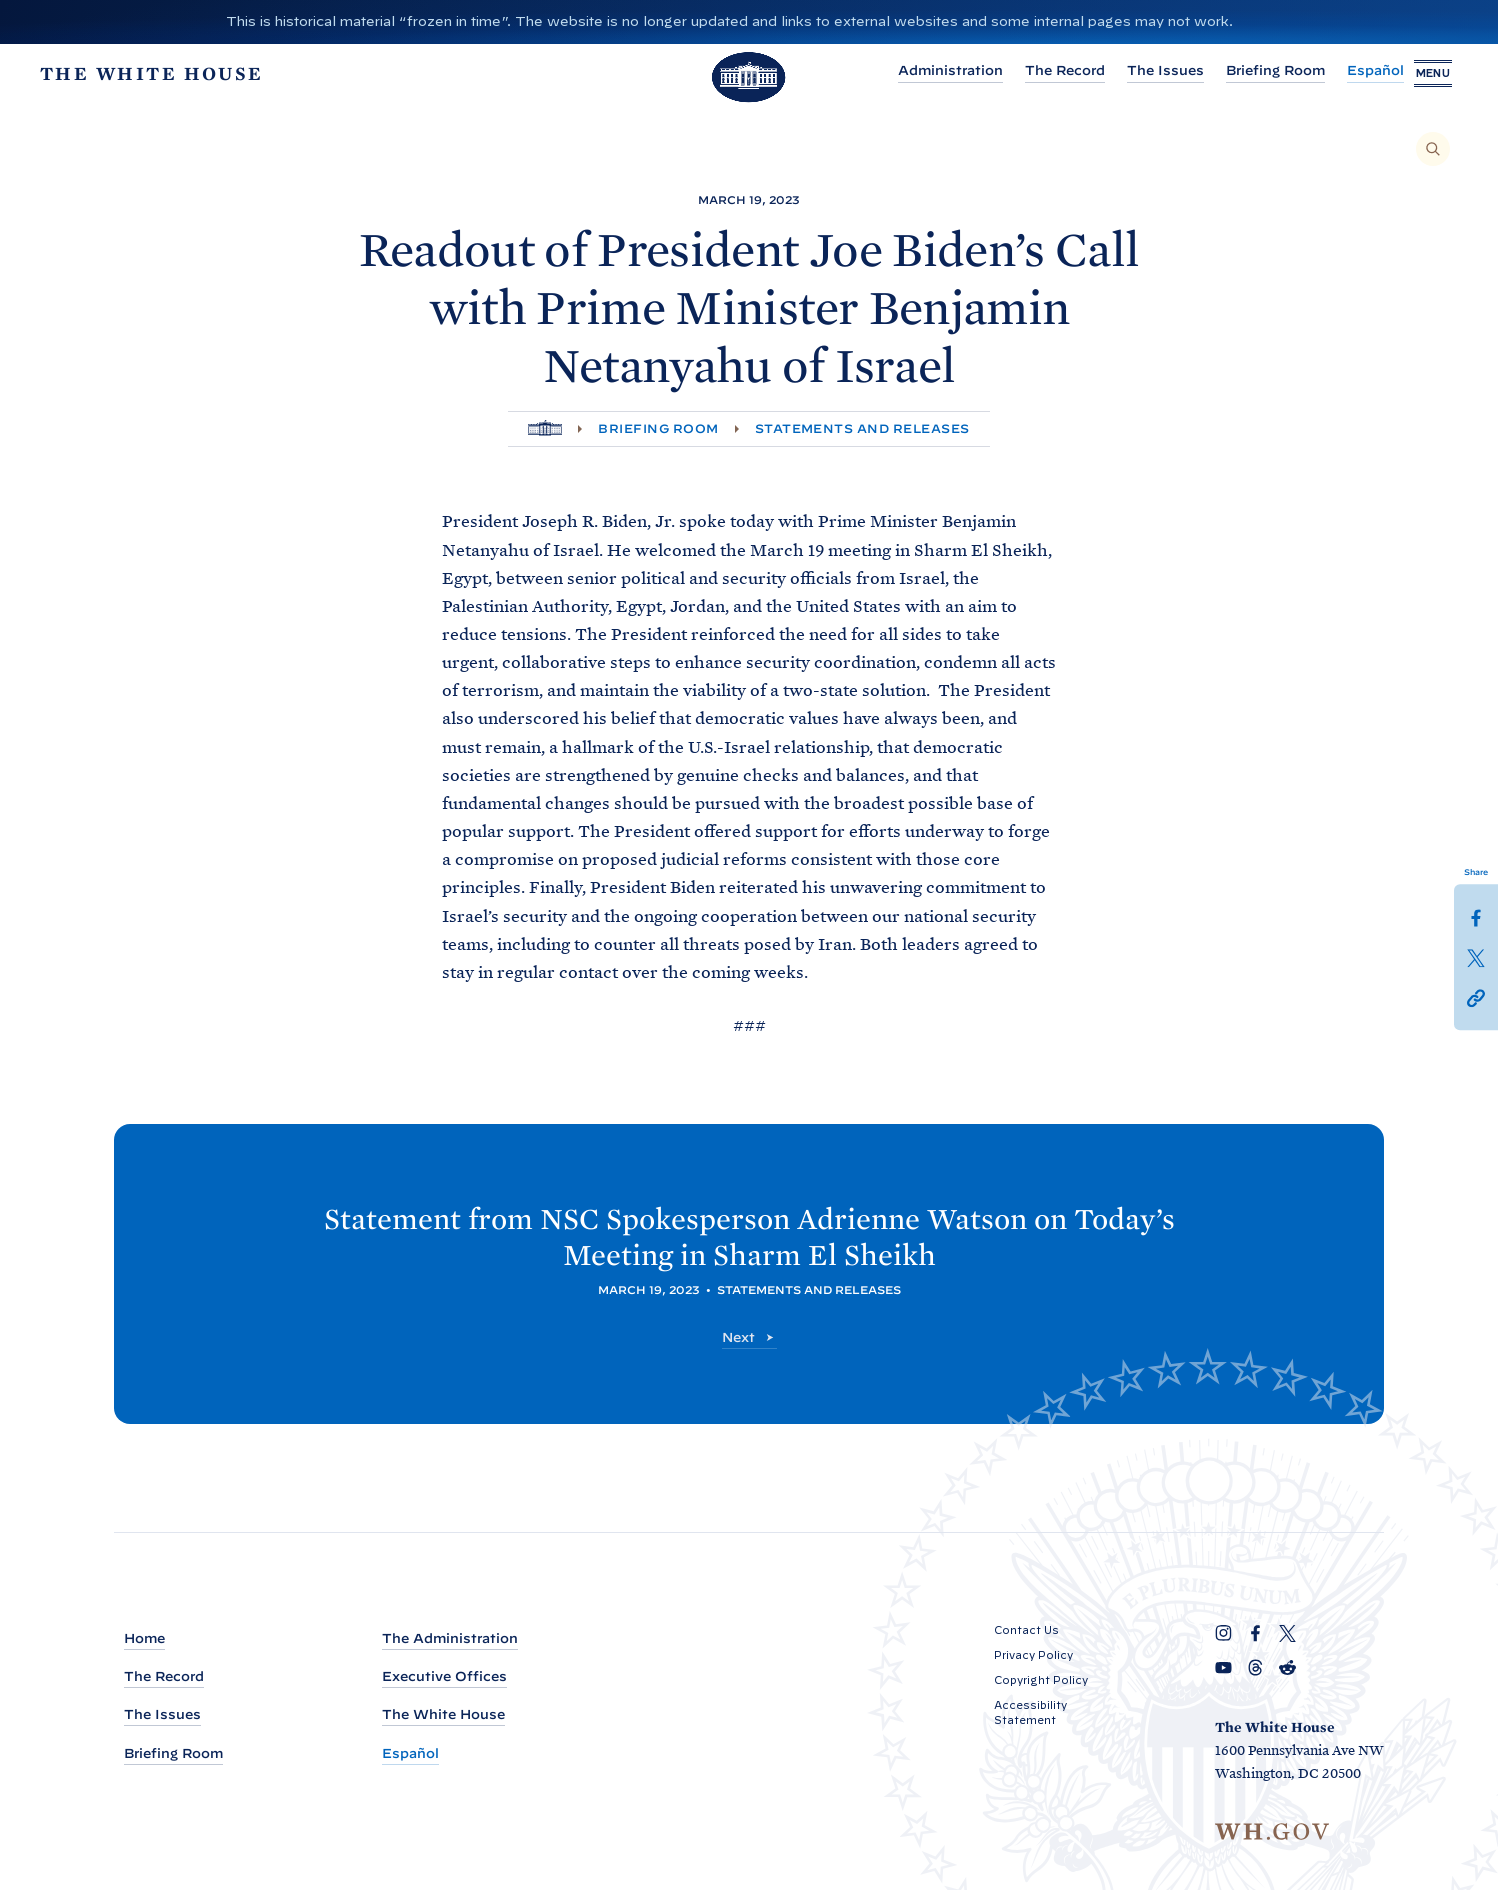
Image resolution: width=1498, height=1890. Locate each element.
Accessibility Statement (1030, 1713)
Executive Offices (444, 1677)
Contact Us (1026, 1631)
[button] (1476, 997)
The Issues (1125, 73)
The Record (1025, 73)
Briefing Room (1235, 73)
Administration (910, 73)
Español (1335, 73)
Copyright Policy (1041, 1681)
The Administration (450, 1639)
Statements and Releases (862, 428)
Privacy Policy (1033, 1656)
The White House (443, 1715)
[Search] (1433, 149)
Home (144, 1639)
